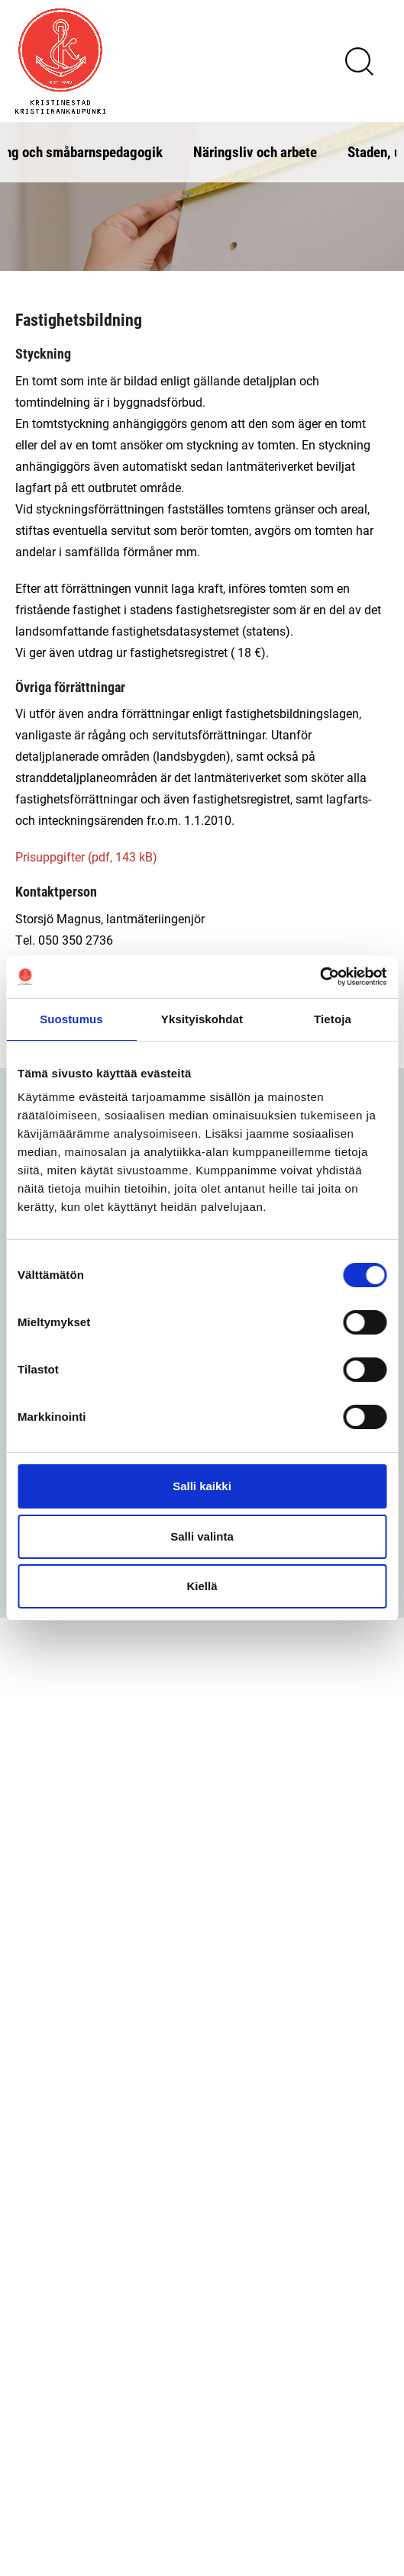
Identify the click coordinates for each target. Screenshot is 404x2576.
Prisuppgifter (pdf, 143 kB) (86, 856)
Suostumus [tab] (71, 1019)
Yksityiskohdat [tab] (202, 1019)
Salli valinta (202, 1536)
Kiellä (201, 1585)
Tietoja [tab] (332, 1019)
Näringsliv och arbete (255, 151)
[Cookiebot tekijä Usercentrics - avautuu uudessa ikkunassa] (319, 977)
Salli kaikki (202, 1486)
